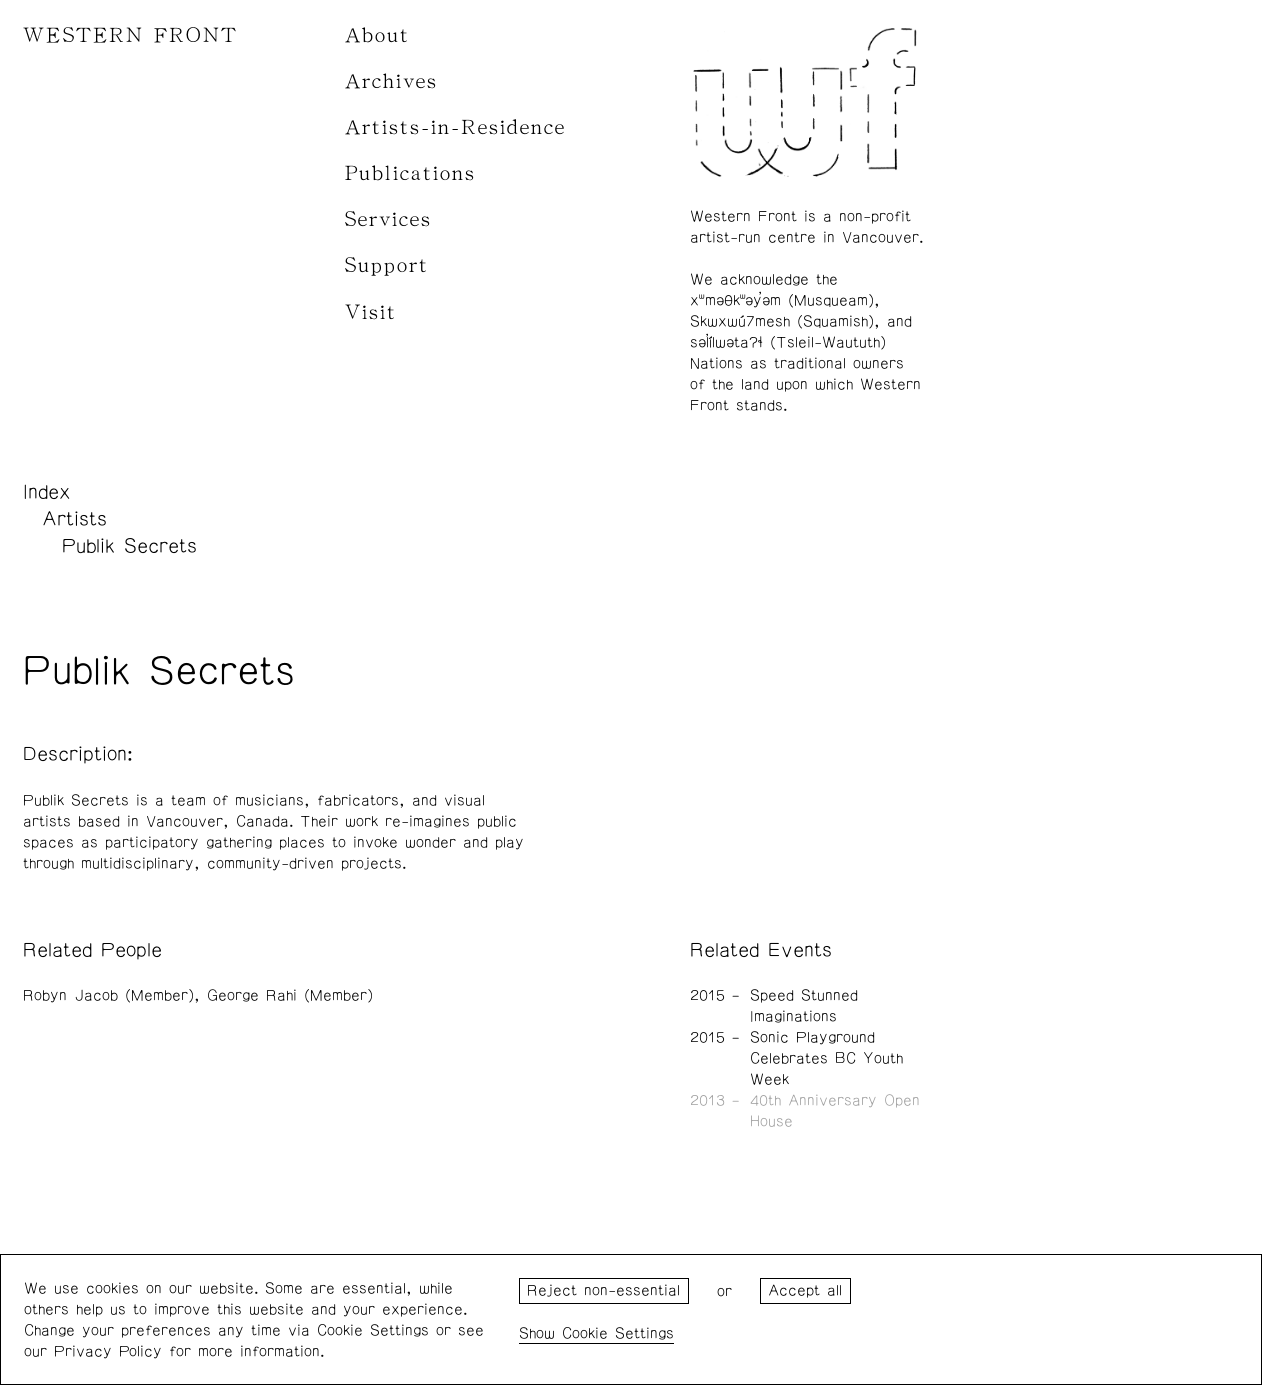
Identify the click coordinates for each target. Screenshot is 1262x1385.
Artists (74, 519)
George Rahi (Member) (290, 995)
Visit (371, 312)
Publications (410, 173)
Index (47, 492)
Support (387, 265)
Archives (391, 81)
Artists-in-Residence (455, 127)
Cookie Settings (618, 1333)
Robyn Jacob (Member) (108, 995)
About (377, 35)
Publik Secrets (129, 546)
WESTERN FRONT (130, 35)
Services (388, 219)
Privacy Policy (108, 1351)
